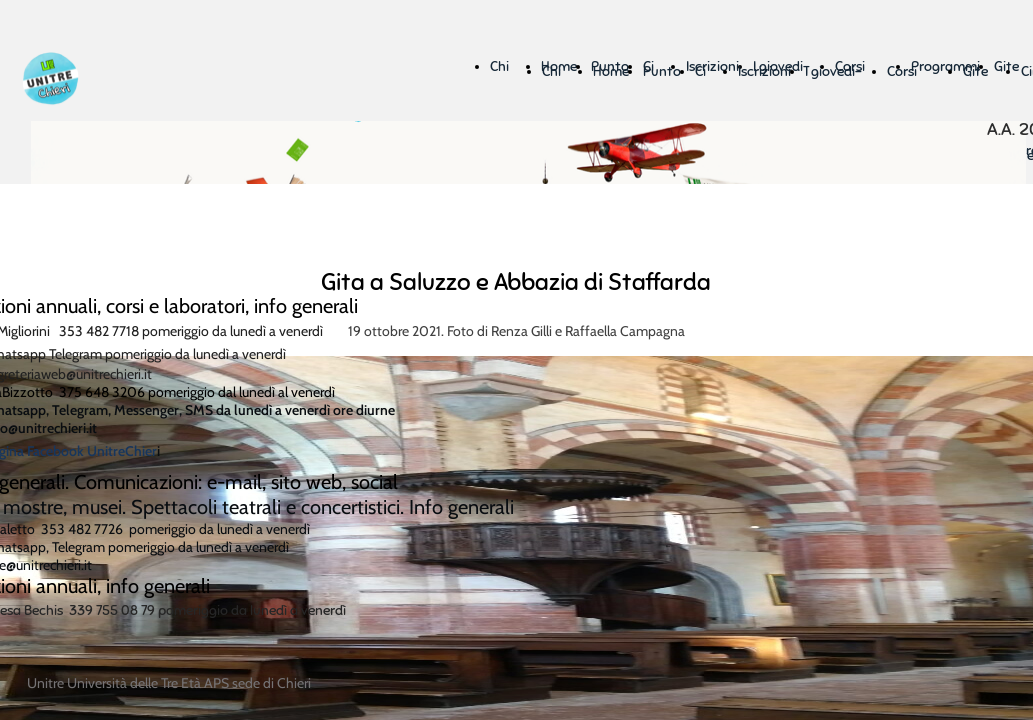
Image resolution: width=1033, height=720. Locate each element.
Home (611, 71)
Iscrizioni (764, 71)
